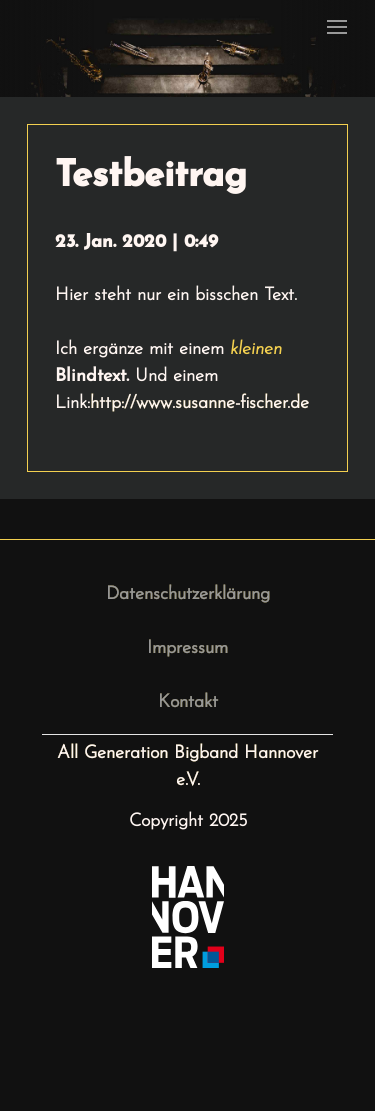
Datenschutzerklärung (188, 594)
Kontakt (188, 702)
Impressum (187, 648)
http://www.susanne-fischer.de (199, 403)
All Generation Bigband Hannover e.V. (187, 767)
